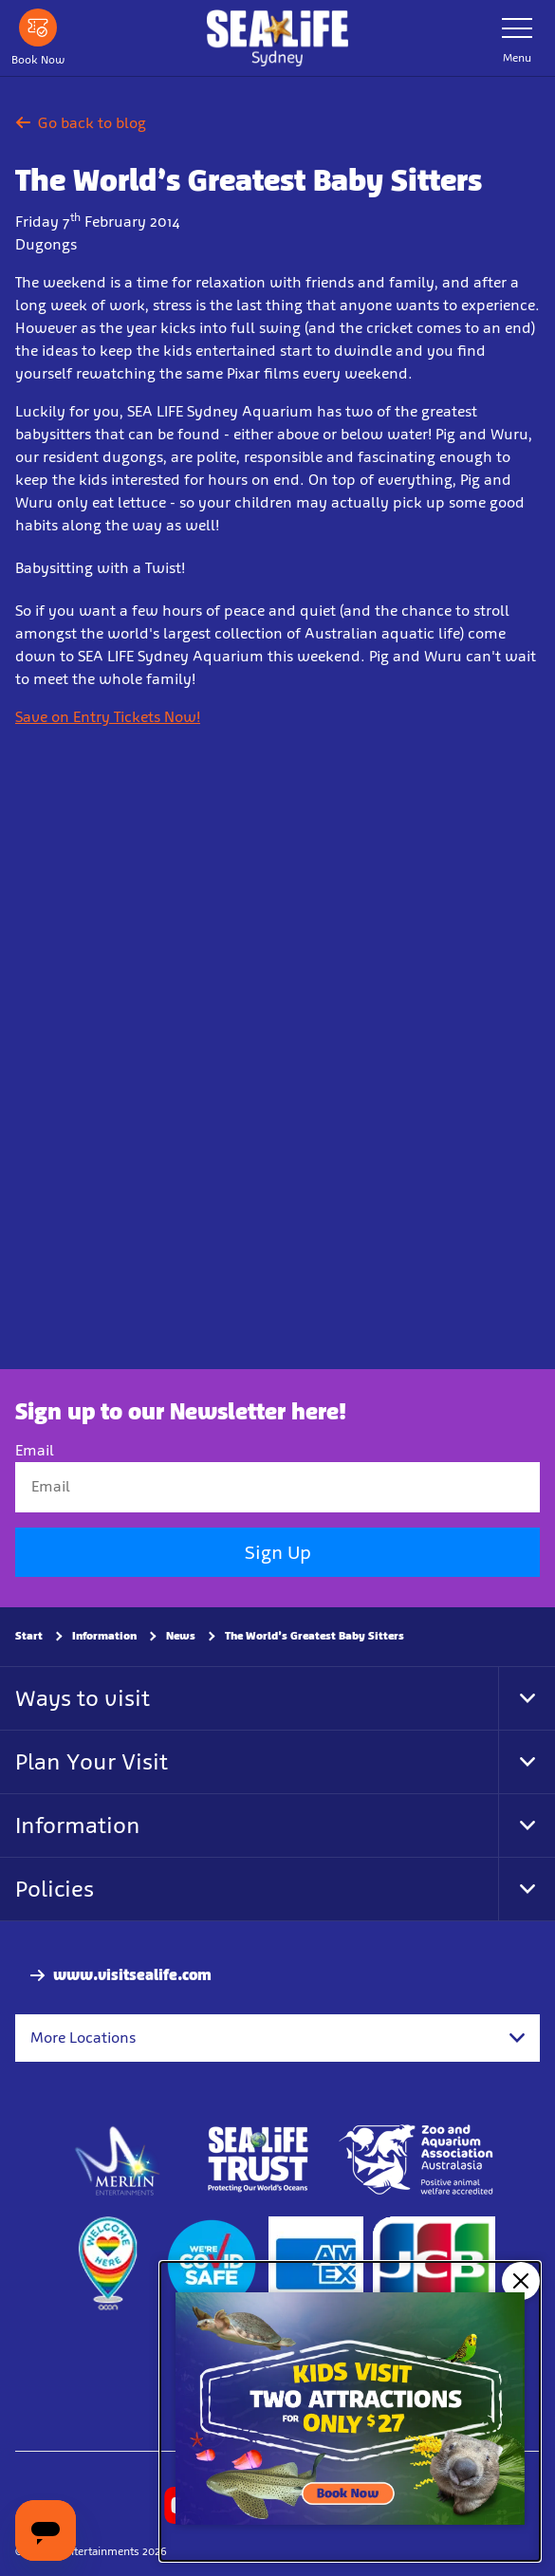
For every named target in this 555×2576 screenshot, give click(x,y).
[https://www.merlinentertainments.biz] (118, 2160)
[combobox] (277, 2038)
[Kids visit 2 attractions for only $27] (350, 2411)
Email (34, 1451)
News (180, 1635)
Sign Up (278, 1552)
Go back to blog (80, 123)
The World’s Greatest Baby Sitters (314, 1635)
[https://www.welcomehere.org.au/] (107, 2264)
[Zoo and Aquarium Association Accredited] (418, 2160)
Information (104, 1635)
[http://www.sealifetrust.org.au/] (258, 2160)
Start (29, 1635)
